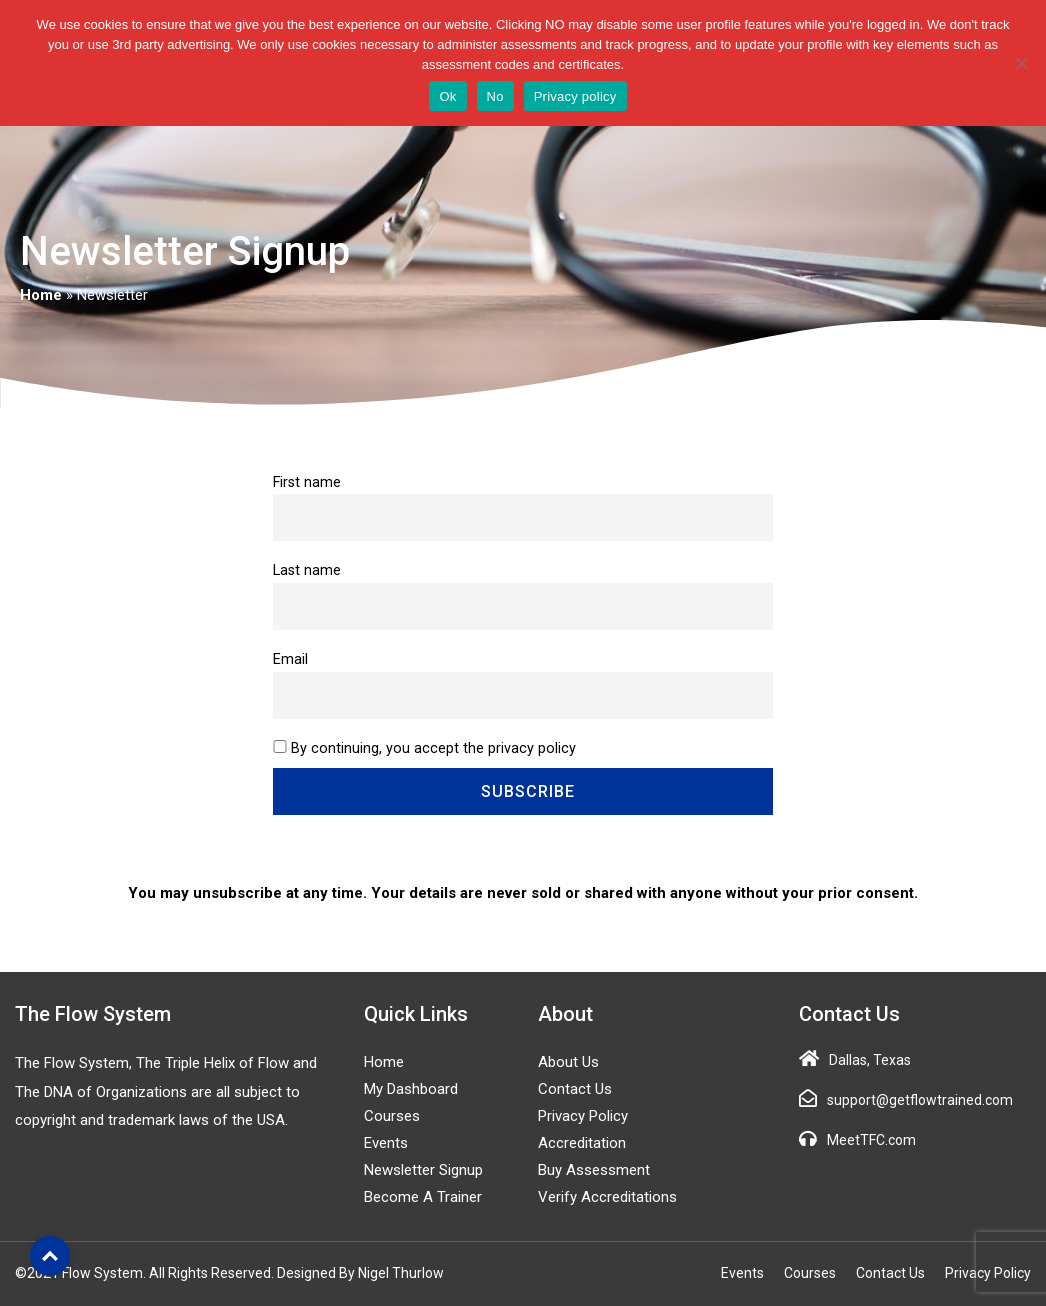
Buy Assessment (594, 1170)
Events (386, 1143)
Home (41, 295)
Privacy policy (575, 96)
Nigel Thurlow (401, 1273)
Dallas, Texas (870, 1060)
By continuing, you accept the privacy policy (433, 748)
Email (290, 659)
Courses (392, 1116)
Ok (447, 96)
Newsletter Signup (423, 1170)
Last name (307, 570)
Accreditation (582, 1143)
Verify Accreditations (607, 1197)
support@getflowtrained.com (920, 1100)
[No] (1021, 63)
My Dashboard (411, 1089)
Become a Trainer (423, 1197)
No (495, 96)
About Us (568, 1062)
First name (307, 482)
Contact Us (575, 1089)
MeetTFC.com (871, 1140)
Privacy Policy (583, 1116)
